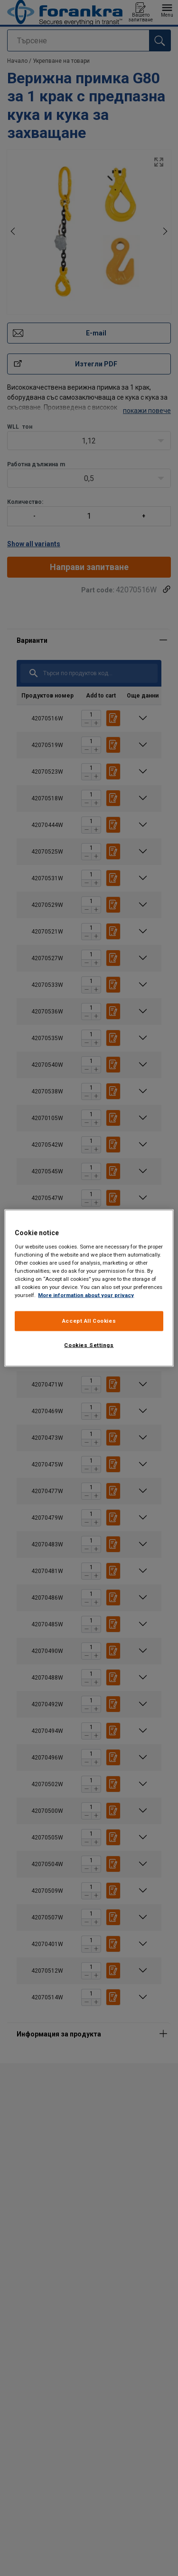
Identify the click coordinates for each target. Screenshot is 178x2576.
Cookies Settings (88, 1345)
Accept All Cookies (89, 1320)
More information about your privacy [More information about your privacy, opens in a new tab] (86, 1295)
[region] (88, 1288)
